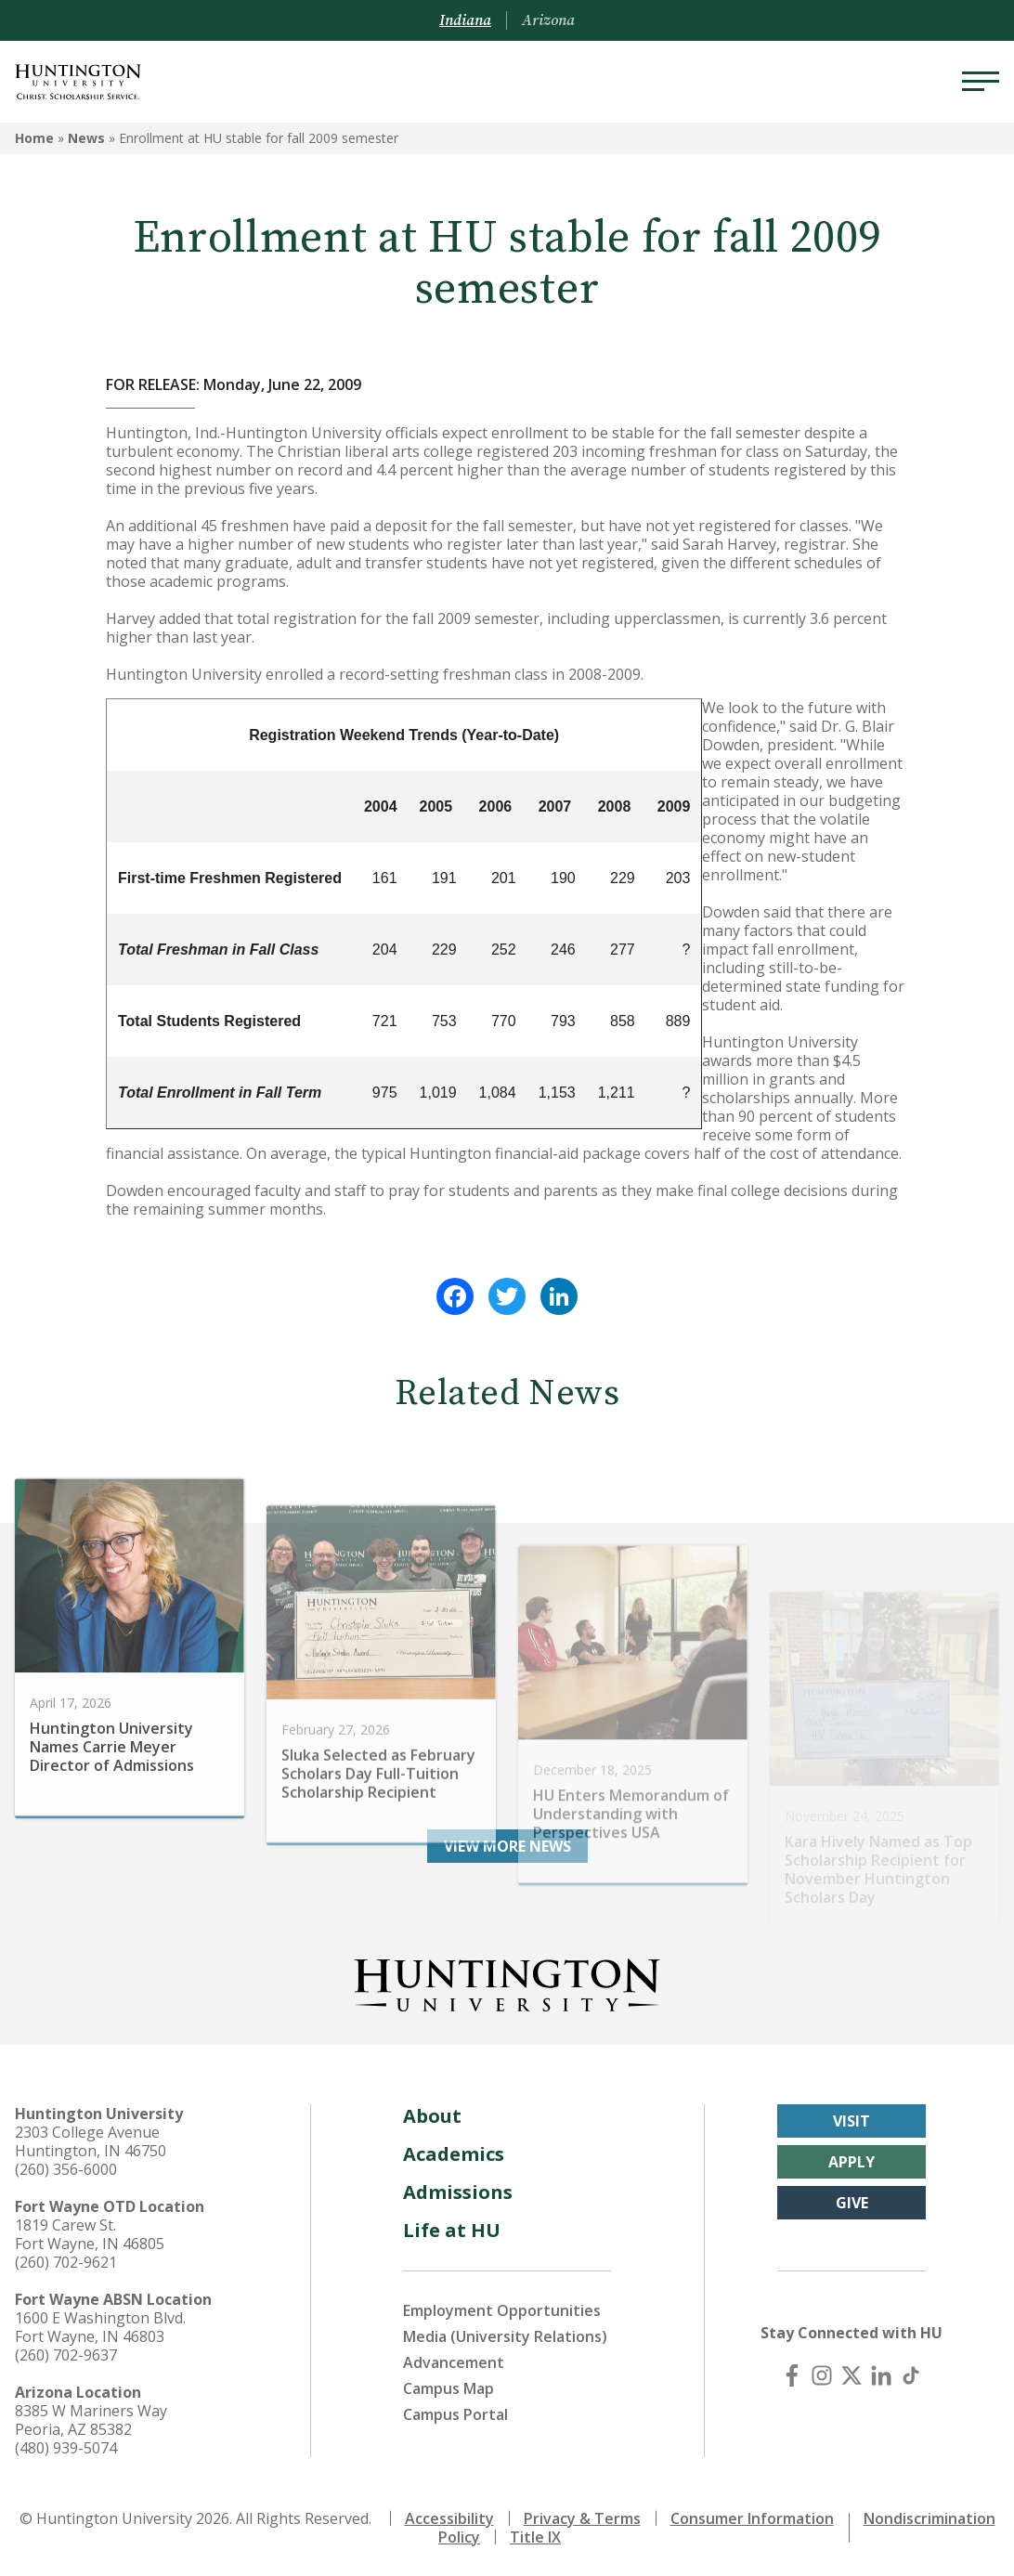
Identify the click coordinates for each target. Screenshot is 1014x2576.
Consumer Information (752, 2518)
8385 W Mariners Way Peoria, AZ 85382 (91, 2419)
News (86, 138)
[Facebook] (792, 2375)
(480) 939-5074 (66, 2448)
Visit (851, 2121)
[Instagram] (822, 2375)
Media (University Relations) (505, 2336)
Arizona (548, 20)
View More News (507, 1846)
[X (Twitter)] (851, 2375)
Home (34, 138)
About (432, 2115)
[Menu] (981, 81)
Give (852, 2202)
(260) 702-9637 (66, 2355)
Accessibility (449, 2518)
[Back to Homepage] (507, 1981)
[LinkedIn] (881, 2375)
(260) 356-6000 (66, 2169)
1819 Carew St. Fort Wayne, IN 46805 (89, 2234)
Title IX (535, 2537)
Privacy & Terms (582, 2518)
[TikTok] (911, 2375)
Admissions (458, 2192)
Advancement (453, 2362)
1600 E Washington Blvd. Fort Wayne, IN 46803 (100, 2327)
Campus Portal (455, 2414)
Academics (453, 2153)
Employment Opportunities (502, 2310)
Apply (851, 2162)
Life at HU (451, 2230)
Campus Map (448, 2388)
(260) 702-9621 (66, 2262)
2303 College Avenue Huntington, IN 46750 (90, 2141)
